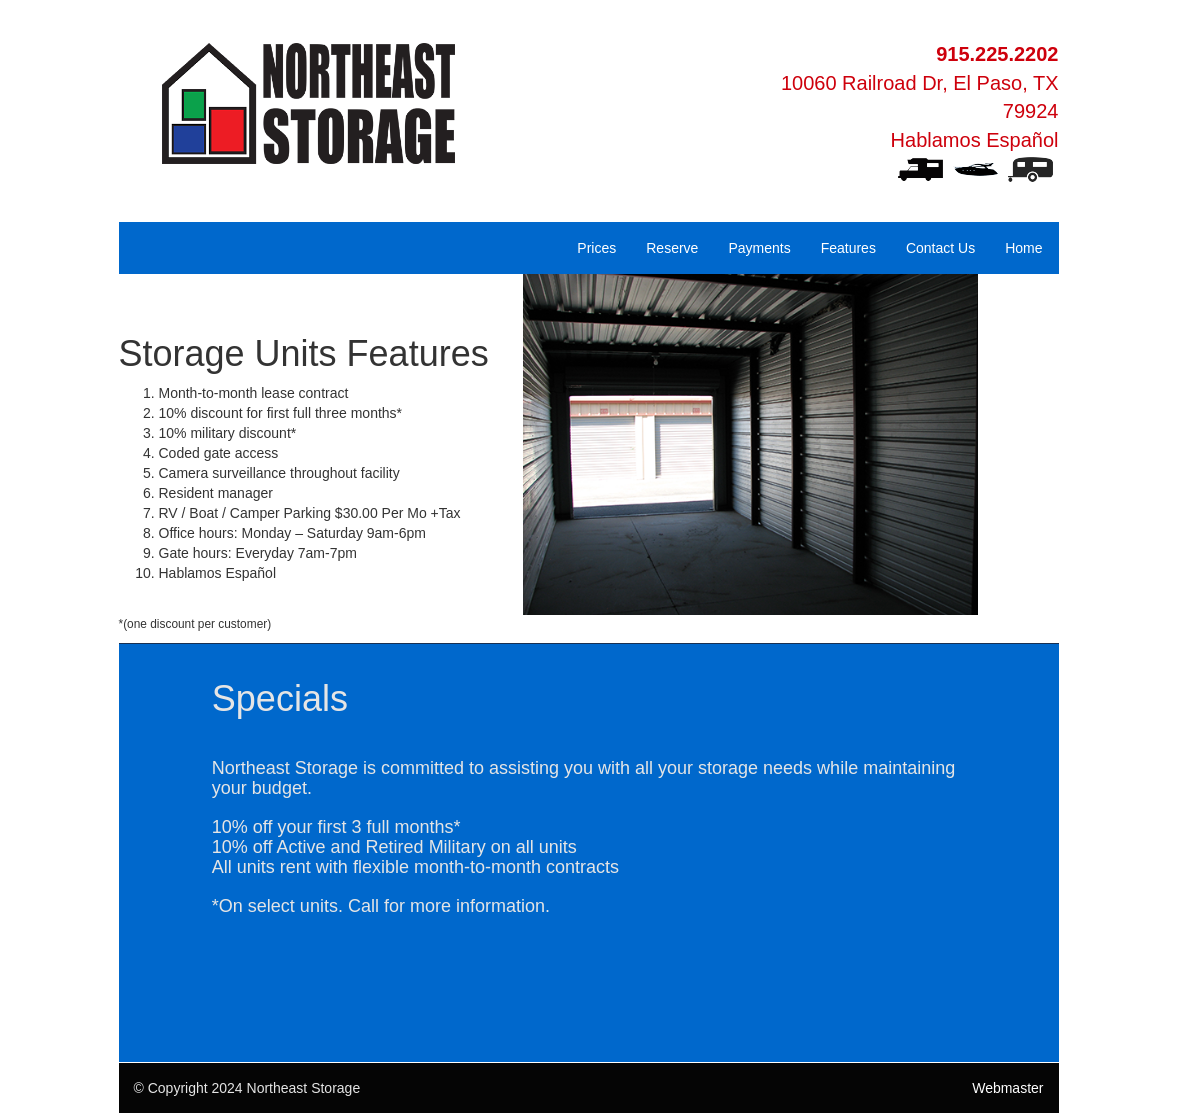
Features (848, 248)
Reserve (672, 248)
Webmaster (1007, 1088)
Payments (759, 248)
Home (1023, 248)
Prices (596, 248)
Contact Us (940, 248)
